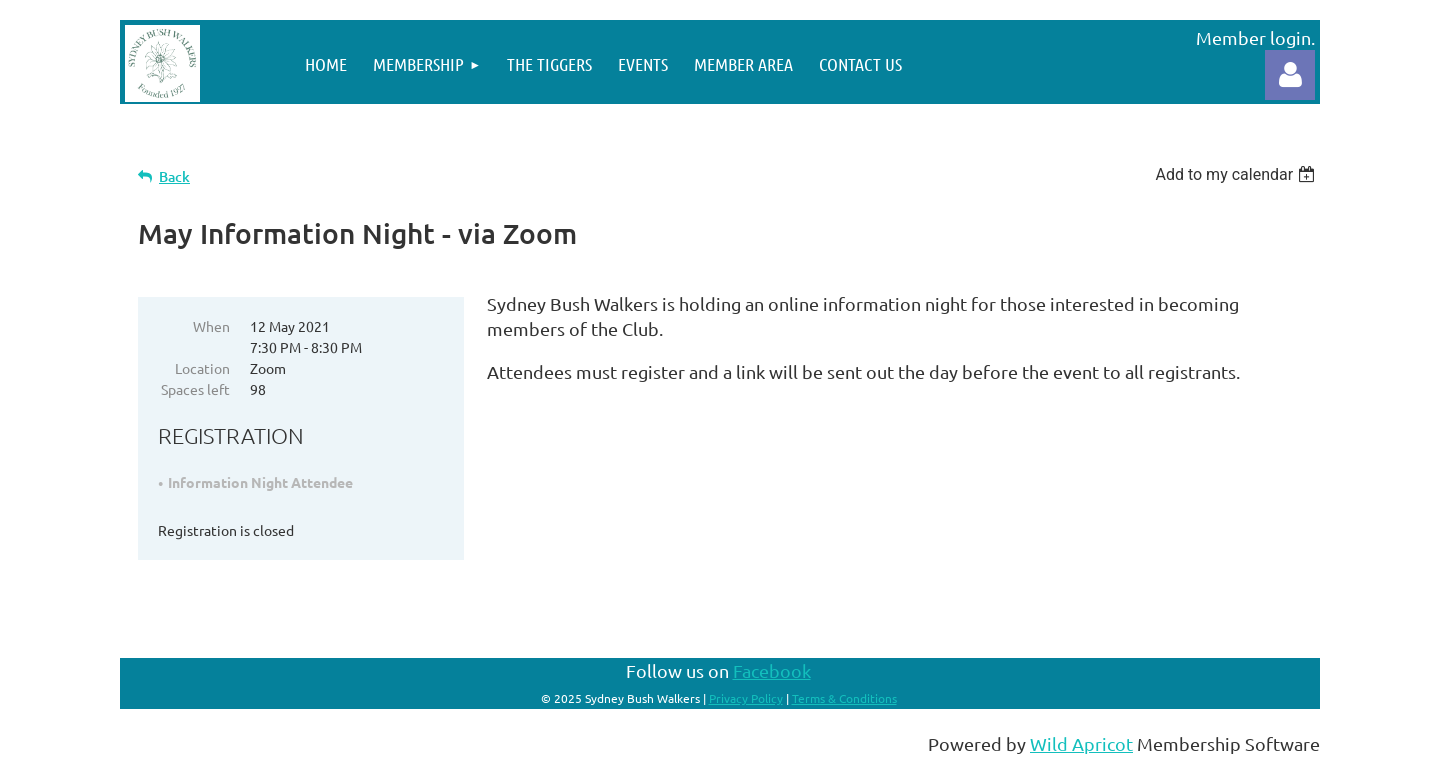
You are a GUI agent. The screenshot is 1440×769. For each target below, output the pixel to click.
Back (174, 176)
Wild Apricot (1081, 743)
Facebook (772, 670)
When (211, 326)
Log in (1290, 75)
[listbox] (1237, 174)
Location (202, 368)
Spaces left (195, 389)
